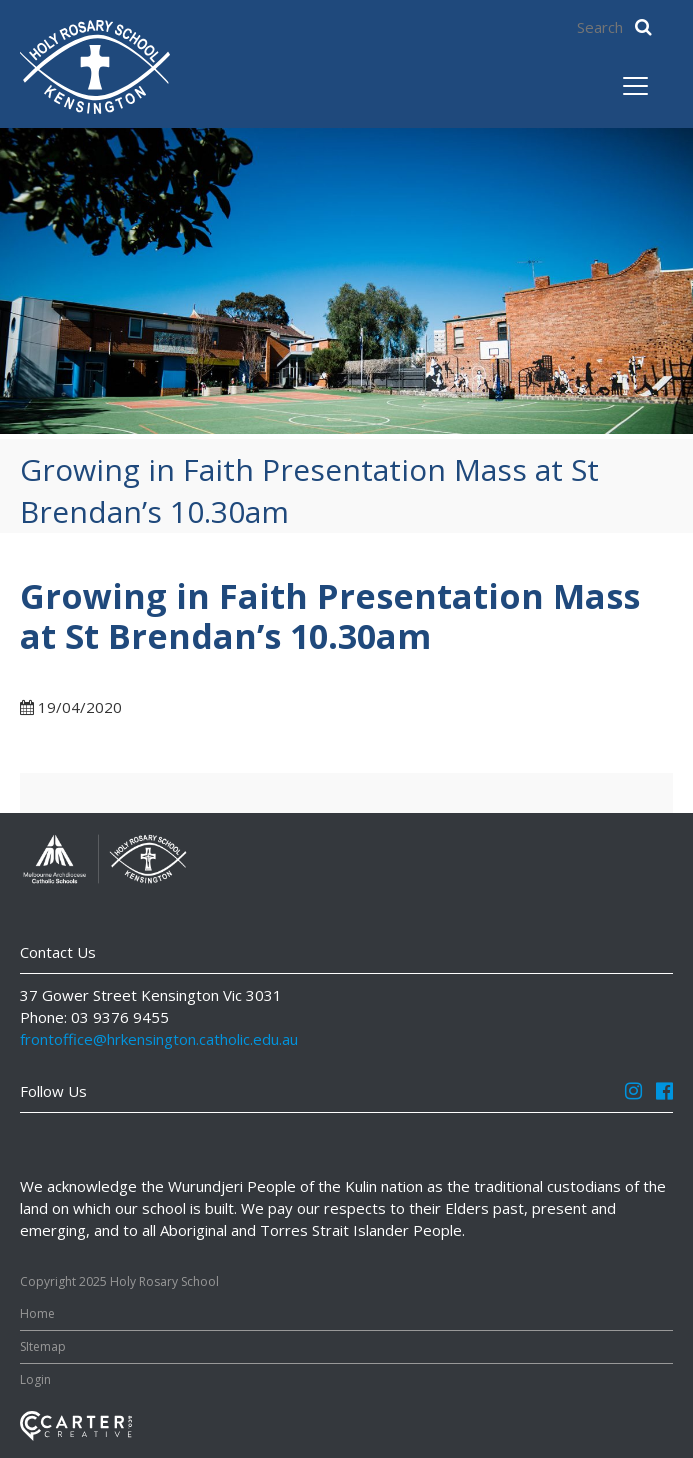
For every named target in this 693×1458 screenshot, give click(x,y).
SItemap (43, 1346)
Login (35, 1379)
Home (37, 1313)
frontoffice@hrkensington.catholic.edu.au (159, 1039)
